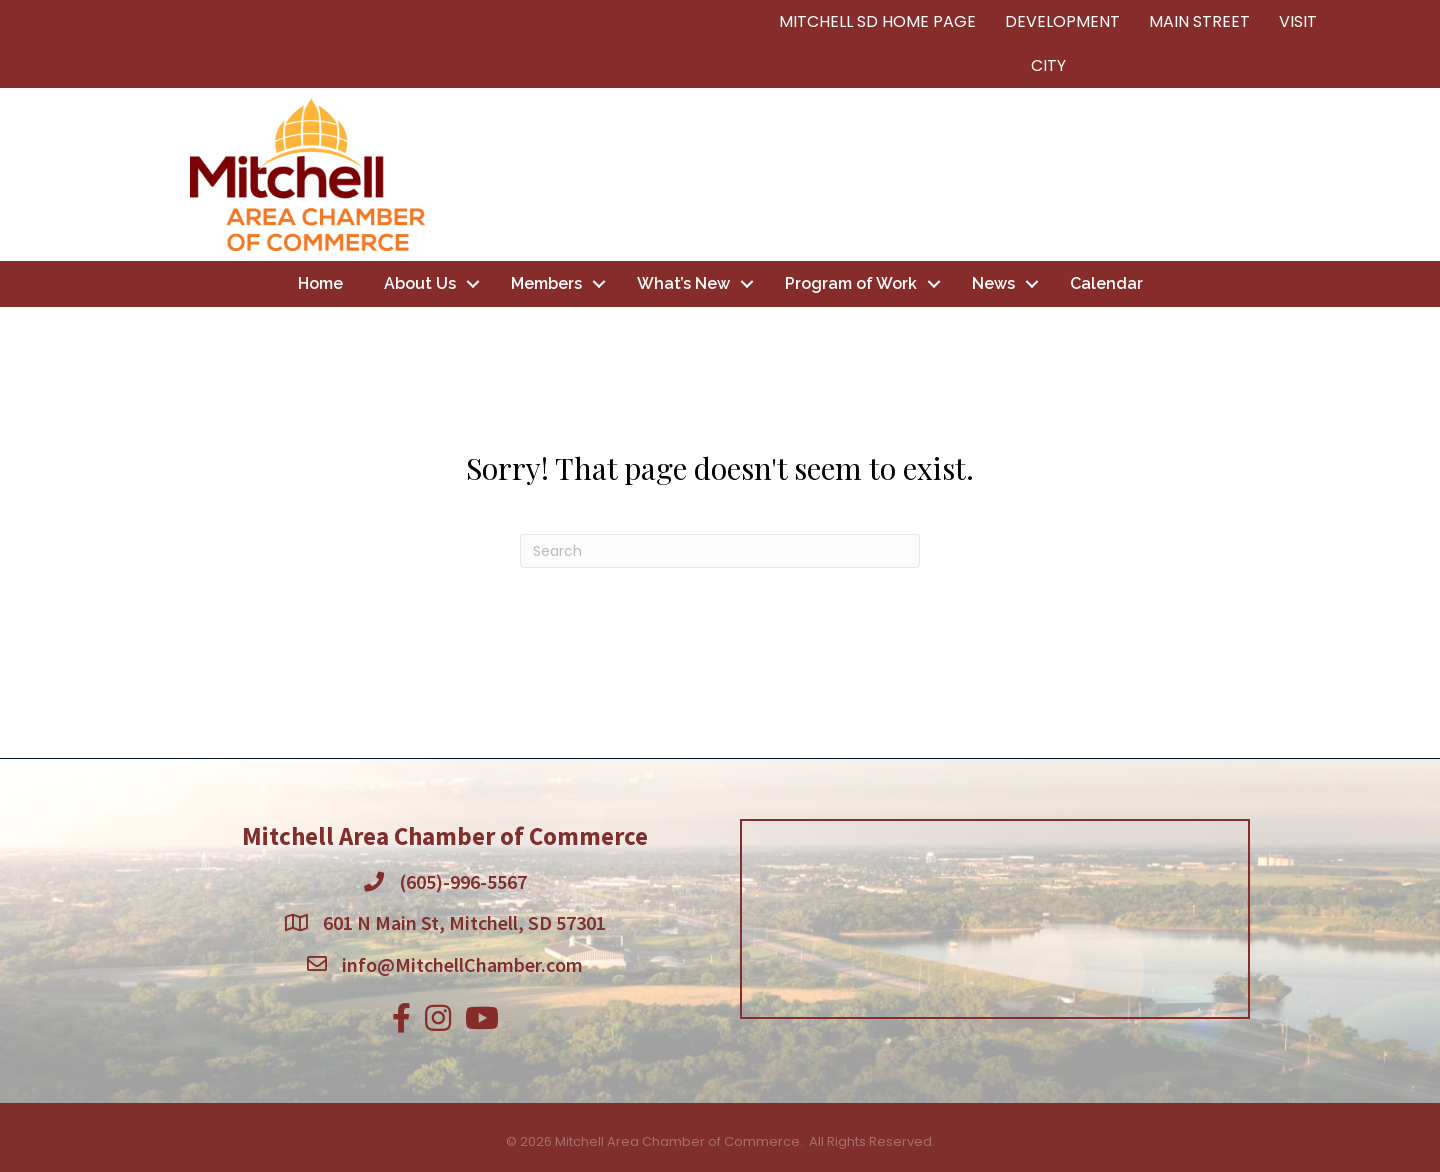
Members (546, 283)
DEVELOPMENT (1062, 21)
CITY (1048, 65)
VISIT (1298, 21)
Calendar (1106, 283)
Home (320, 283)
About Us (420, 283)
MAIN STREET (1199, 21)
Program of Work (851, 283)
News (993, 283)
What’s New (683, 283)
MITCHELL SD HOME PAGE (877, 21)
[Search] (720, 551)
